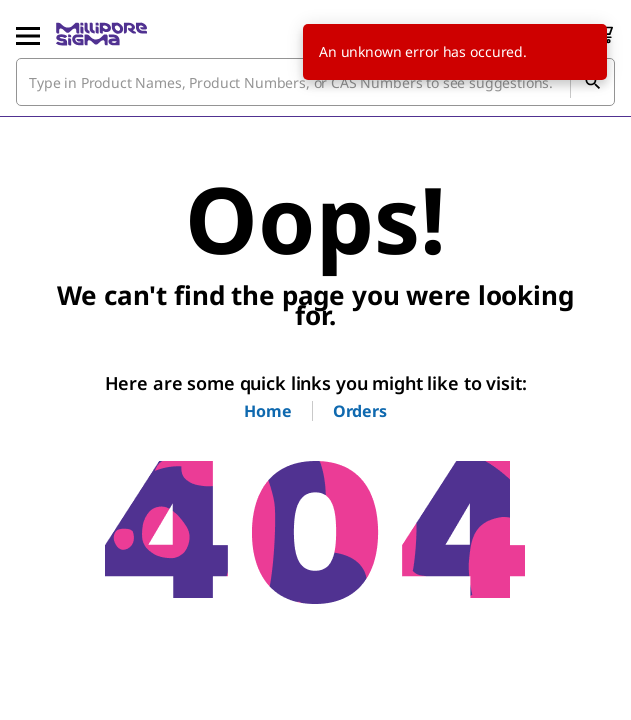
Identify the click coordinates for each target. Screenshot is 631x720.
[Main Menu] (28, 34)
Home (267, 411)
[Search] (592, 82)
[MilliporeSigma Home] (101, 34)
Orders (360, 411)
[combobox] (315, 82)
